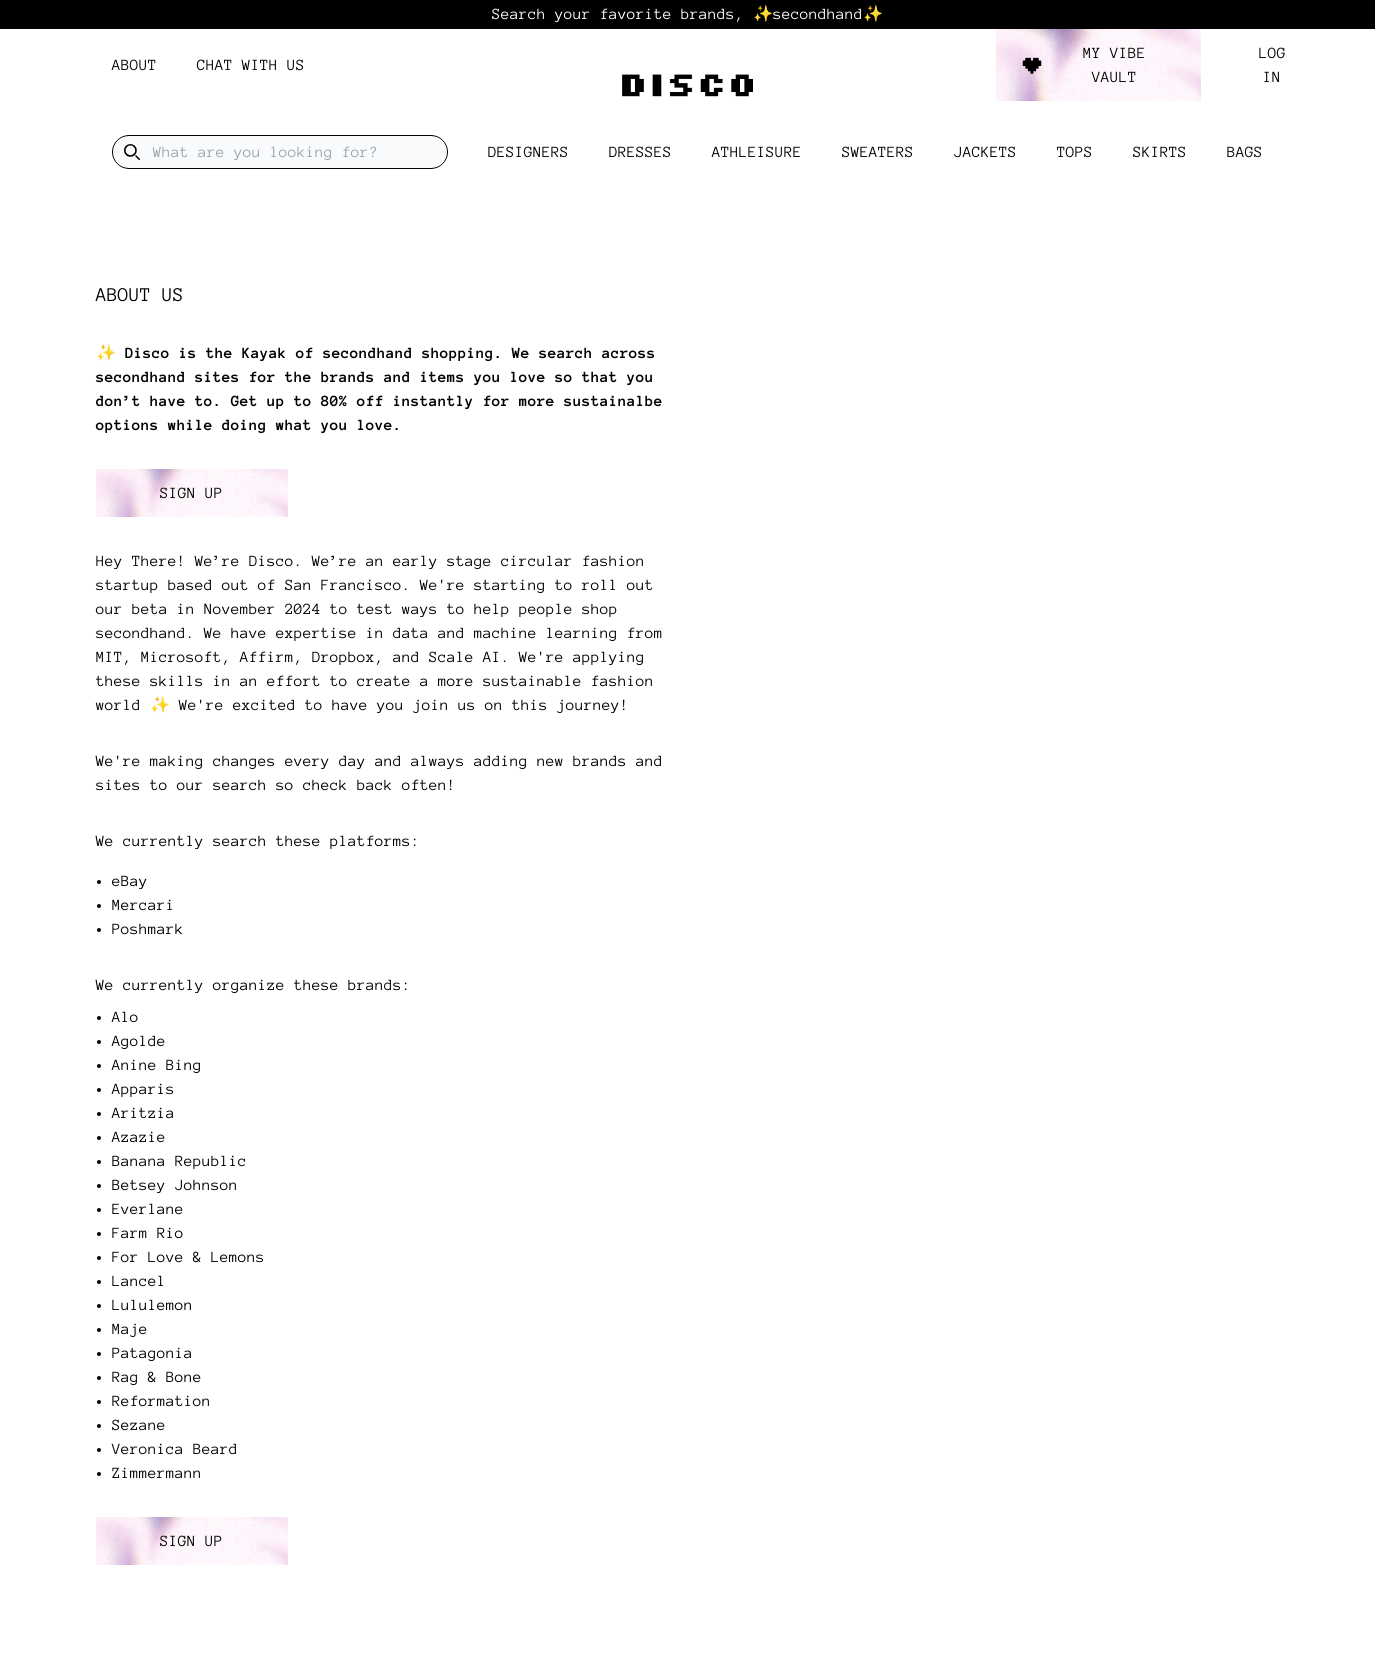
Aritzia (143, 1113)
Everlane (148, 1209)
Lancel (139, 1281)
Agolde (139, 1041)
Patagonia (152, 1353)
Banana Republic (179, 1161)
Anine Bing (157, 1065)
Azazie (139, 1137)
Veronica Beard (175, 1449)
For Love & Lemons (188, 1257)
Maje (130, 1329)
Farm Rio (148, 1233)
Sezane (139, 1425)
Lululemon (152, 1305)
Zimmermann (157, 1473)
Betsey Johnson (175, 1185)
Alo (125, 1017)
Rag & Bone (157, 1377)
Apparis (143, 1089)
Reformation (161, 1401)
